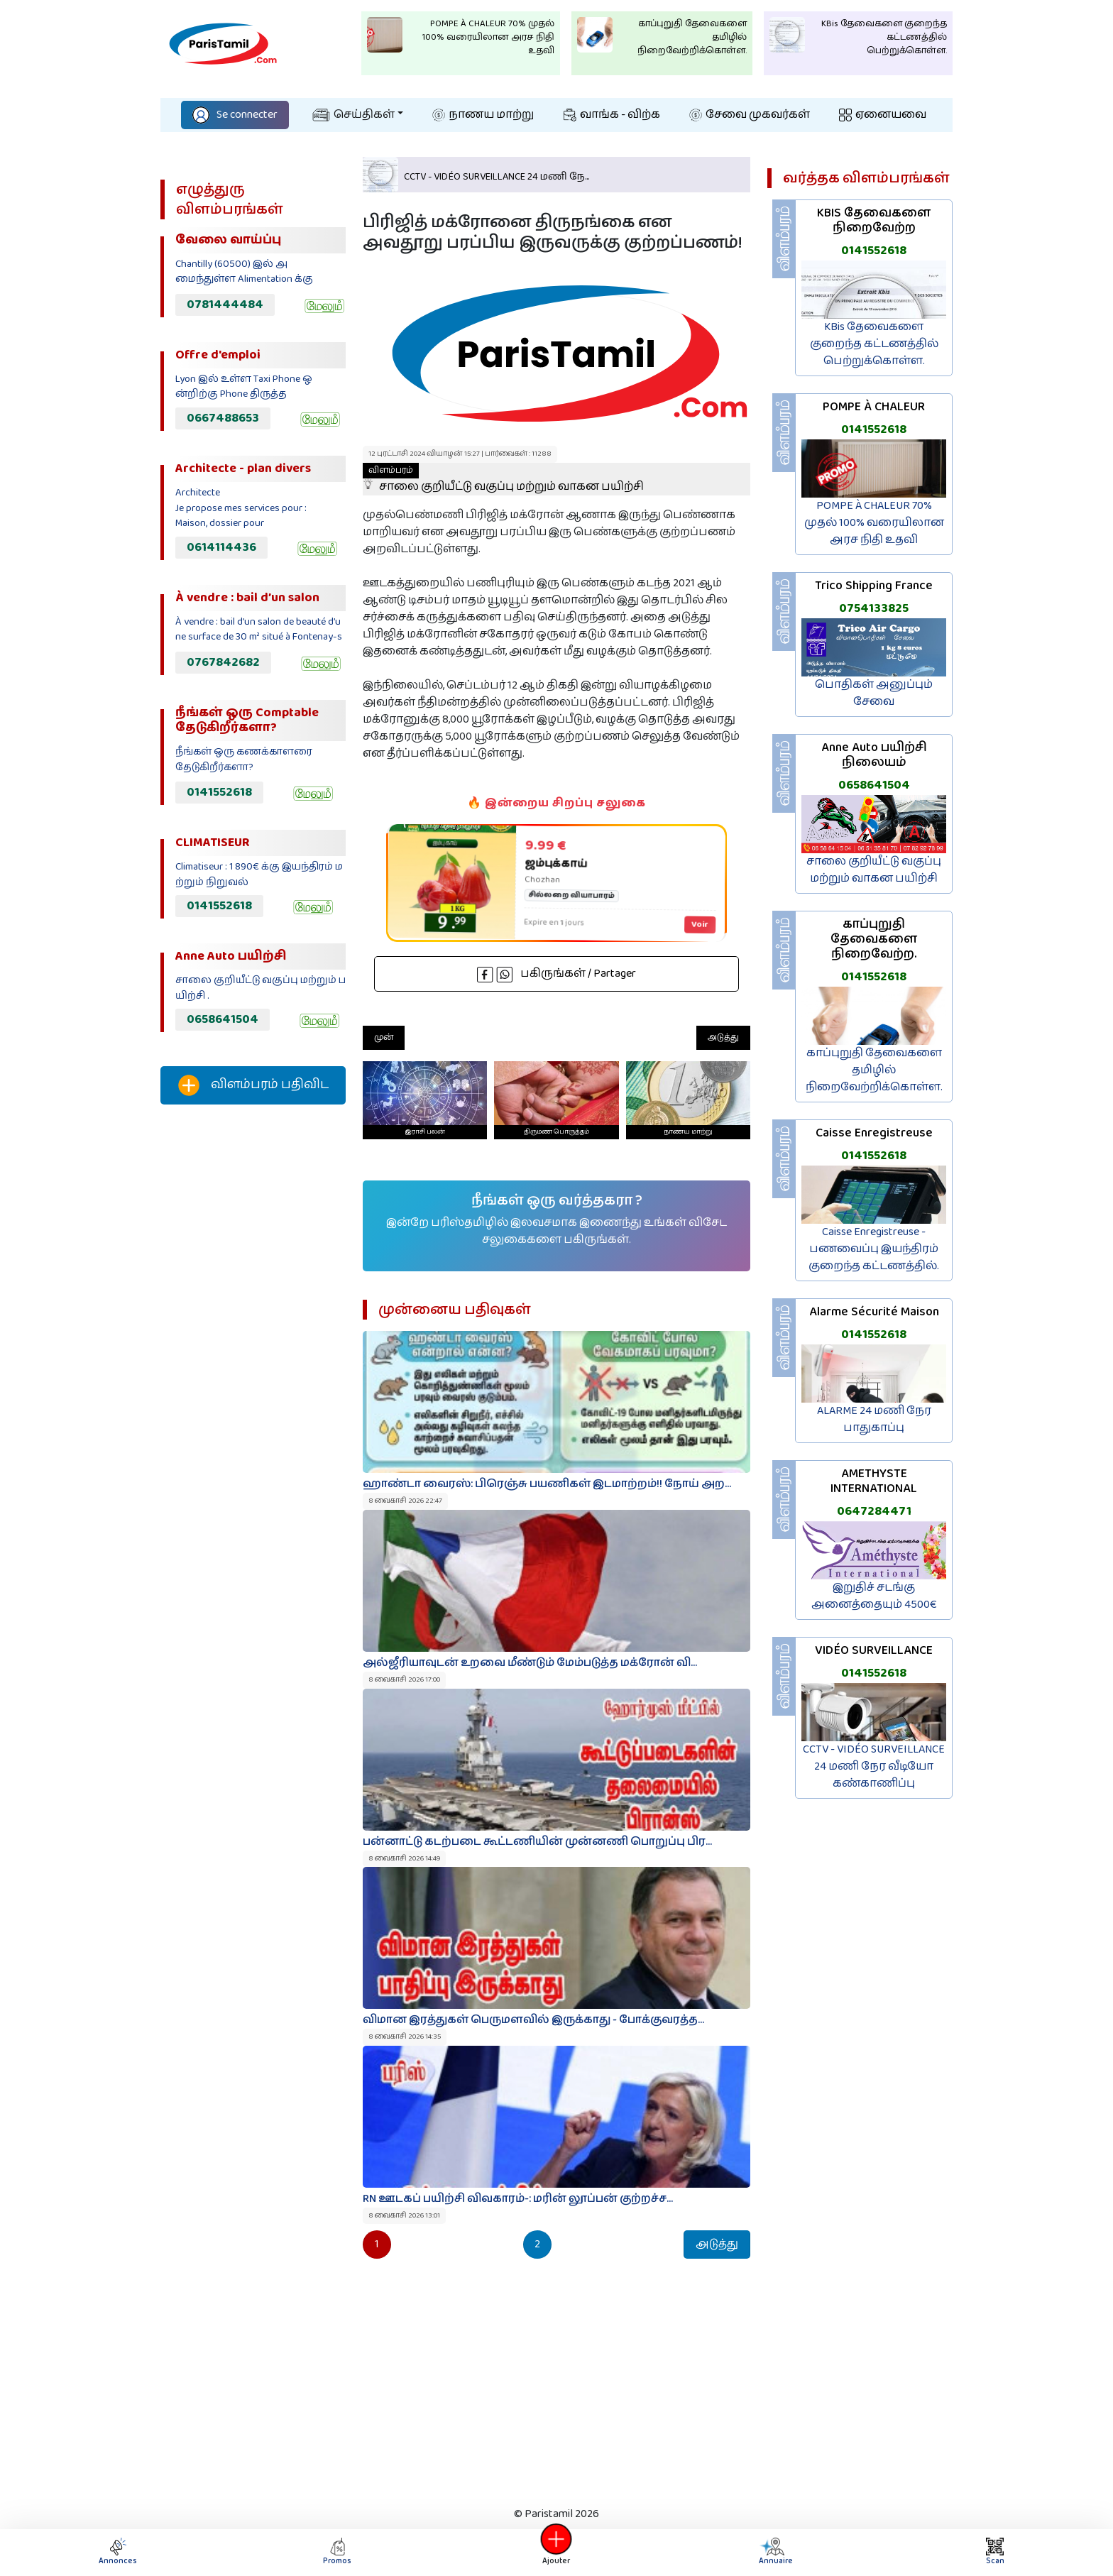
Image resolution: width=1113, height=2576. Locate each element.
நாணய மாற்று (483, 115)
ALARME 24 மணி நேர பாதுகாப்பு (874, 1419)
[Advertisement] (253, 1351)
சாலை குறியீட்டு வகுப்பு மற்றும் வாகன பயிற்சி (503, 479)
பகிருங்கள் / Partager (556, 973)
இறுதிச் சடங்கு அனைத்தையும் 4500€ (874, 1596)
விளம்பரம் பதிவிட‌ (253, 1085)
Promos (337, 2552)
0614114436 (221, 547)
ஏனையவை (882, 115)
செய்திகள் (353, 115)
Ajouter (556, 2552)
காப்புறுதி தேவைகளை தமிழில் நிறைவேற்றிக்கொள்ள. (874, 1070)
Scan (995, 2552)
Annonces (118, 2552)
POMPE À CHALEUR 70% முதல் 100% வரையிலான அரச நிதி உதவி (874, 523)
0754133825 (874, 608)
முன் (383, 1037)
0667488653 (223, 418)
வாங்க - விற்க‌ (612, 115)
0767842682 (223, 662)
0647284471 (874, 1511)
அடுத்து (723, 1037)
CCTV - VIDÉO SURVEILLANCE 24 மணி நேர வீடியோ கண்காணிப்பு (874, 1766)
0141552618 (219, 792)
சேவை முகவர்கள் (749, 115)
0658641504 (222, 1019)
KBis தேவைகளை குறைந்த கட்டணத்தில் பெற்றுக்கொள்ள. (874, 344)
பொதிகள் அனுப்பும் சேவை (874, 693)
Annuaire (774, 2552)
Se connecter (235, 115)
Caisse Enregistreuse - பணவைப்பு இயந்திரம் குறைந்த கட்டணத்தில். (873, 1249)
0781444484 (225, 304)
